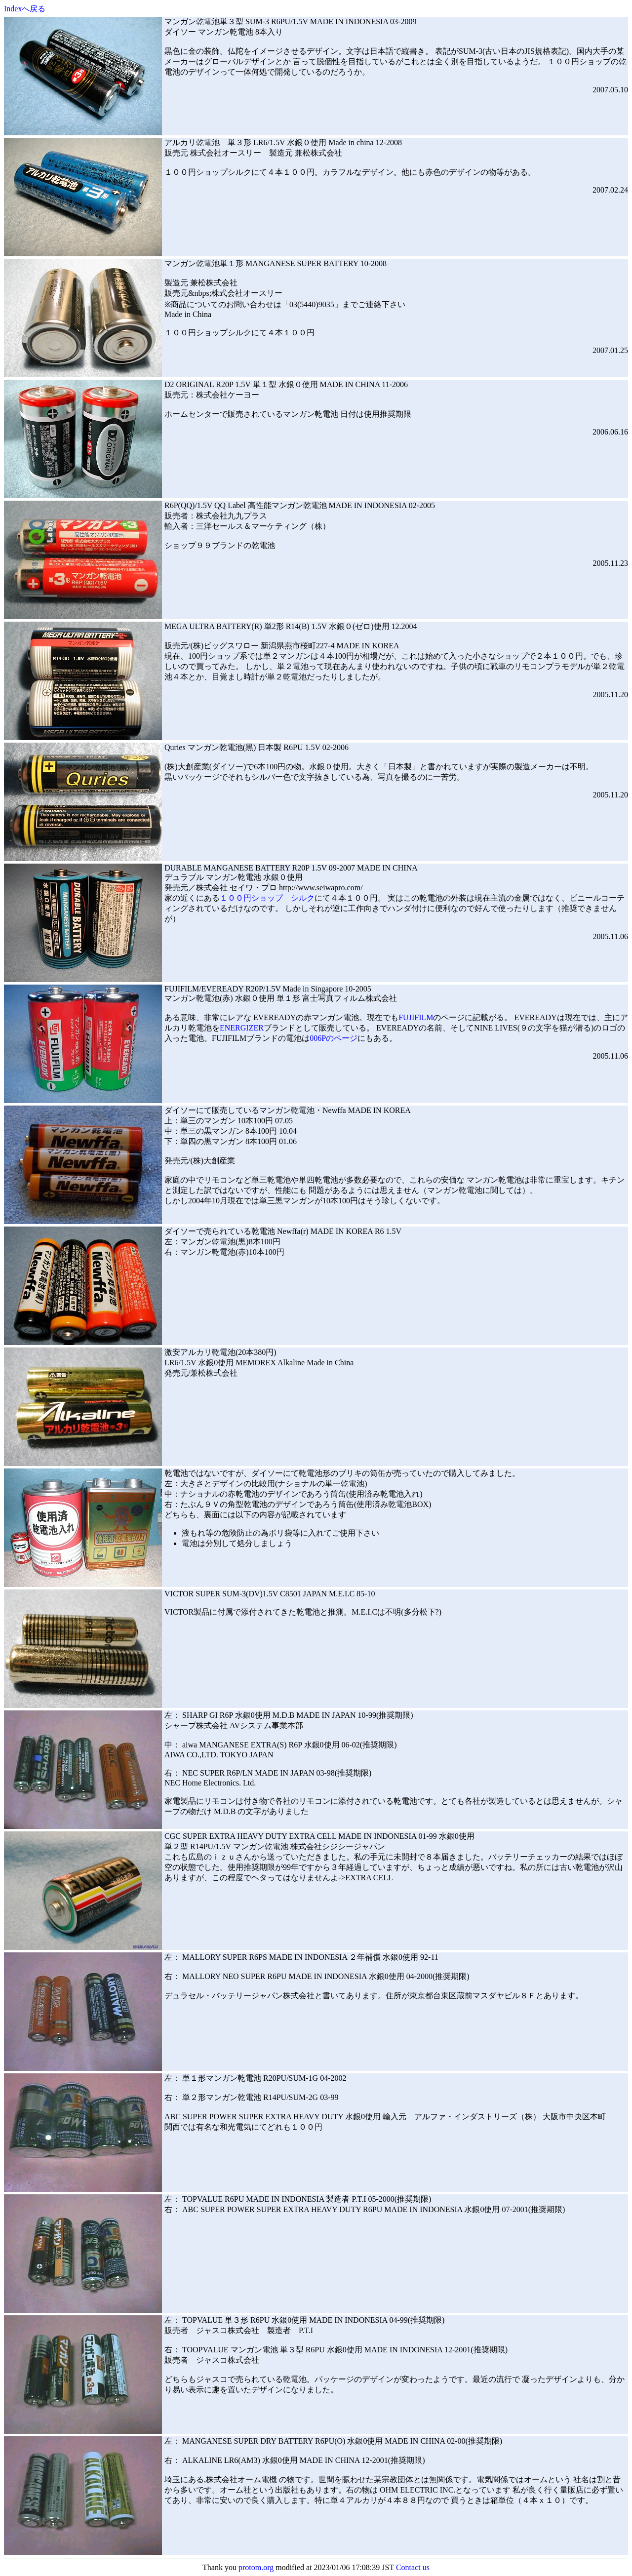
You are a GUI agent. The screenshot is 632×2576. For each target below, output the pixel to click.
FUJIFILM (415, 1017)
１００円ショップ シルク (267, 898)
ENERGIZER (242, 1028)
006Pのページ (333, 1038)
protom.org (256, 2567)
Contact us (413, 2567)
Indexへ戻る (24, 8)
